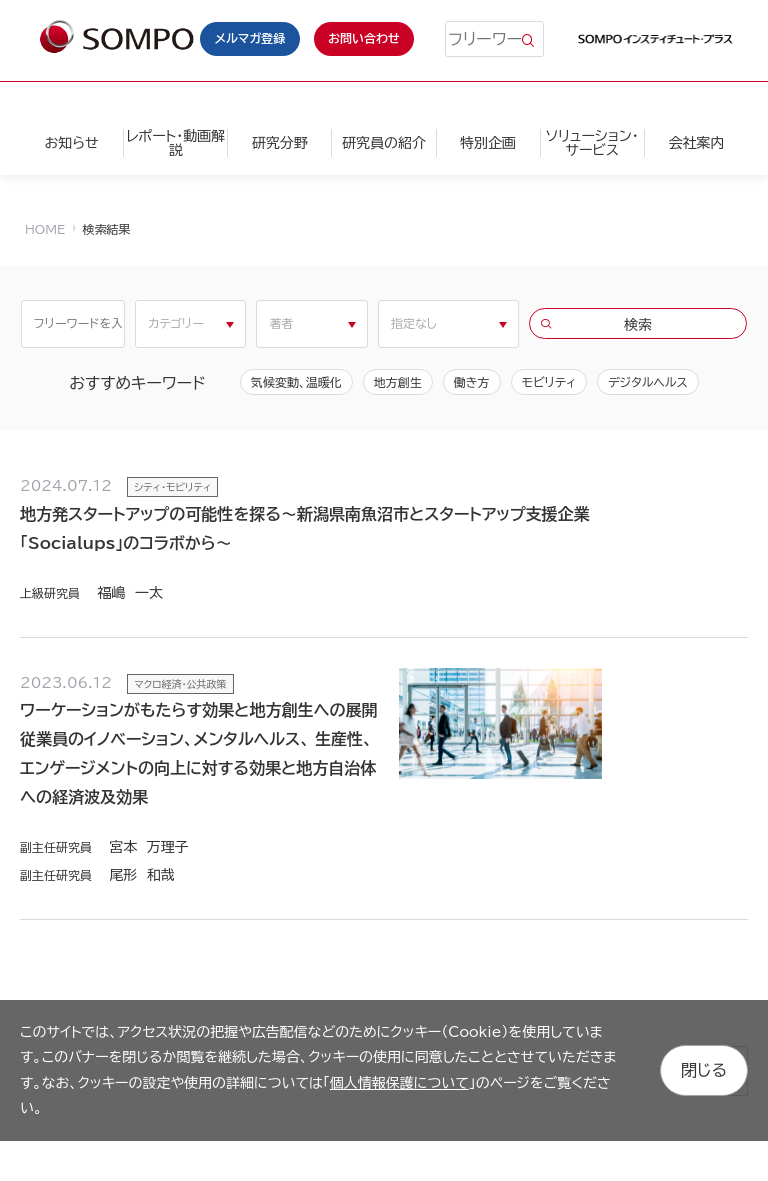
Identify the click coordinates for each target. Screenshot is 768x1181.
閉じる (704, 1070)
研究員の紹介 (384, 143)
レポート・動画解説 (175, 143)
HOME (45, 229)
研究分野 (280, 143)
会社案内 (696, 143)
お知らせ (71, 143)
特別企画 (488, 143)
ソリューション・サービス (592, 143)
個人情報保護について (399, 1083)
